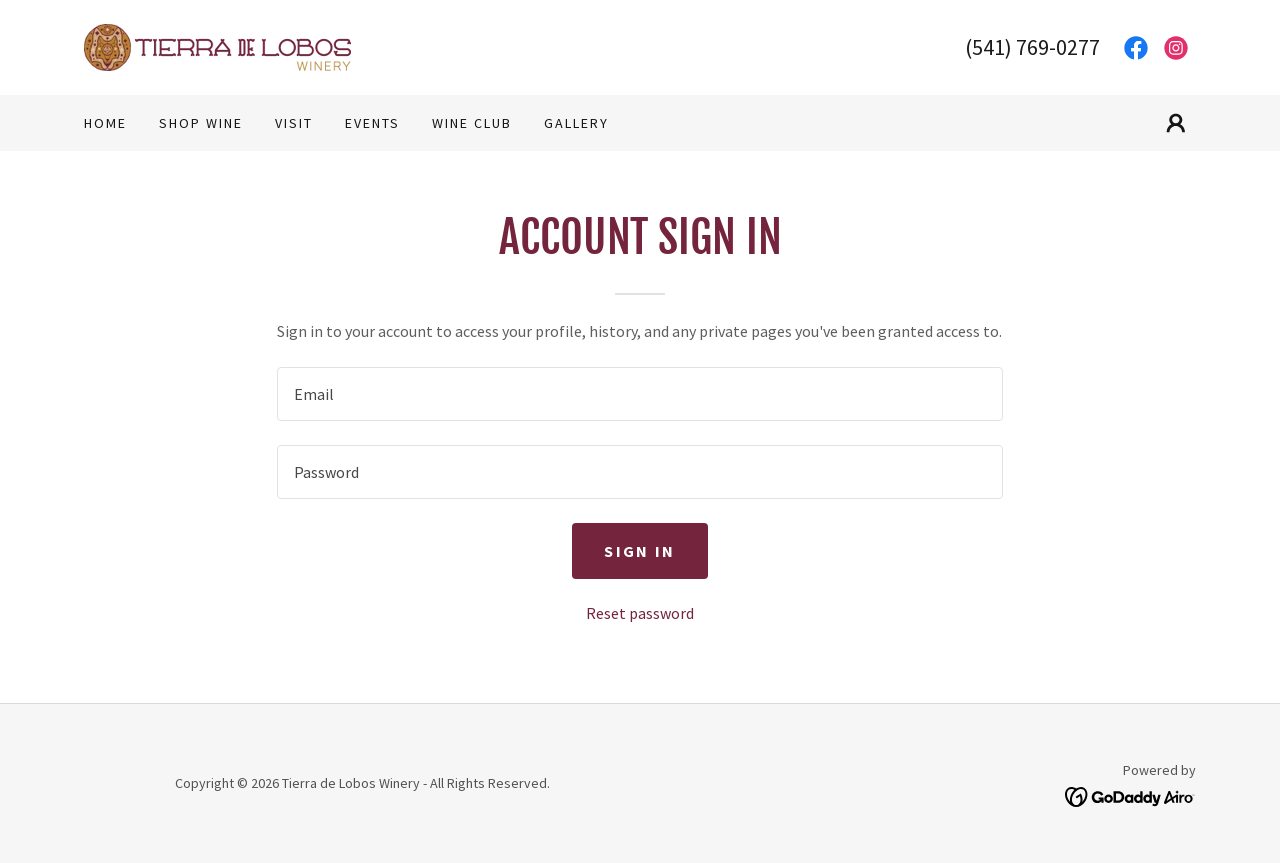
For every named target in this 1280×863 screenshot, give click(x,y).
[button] (1176, 123)
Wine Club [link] (472, 123)
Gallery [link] (576, 123)
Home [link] (105, 123)
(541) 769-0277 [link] (1032, 47)
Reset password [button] (640, 613)
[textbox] (639, 394)
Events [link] (372, 123)
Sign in (639, 551)
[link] (217, 45)
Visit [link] (294, 123)
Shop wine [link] (201, 123)
